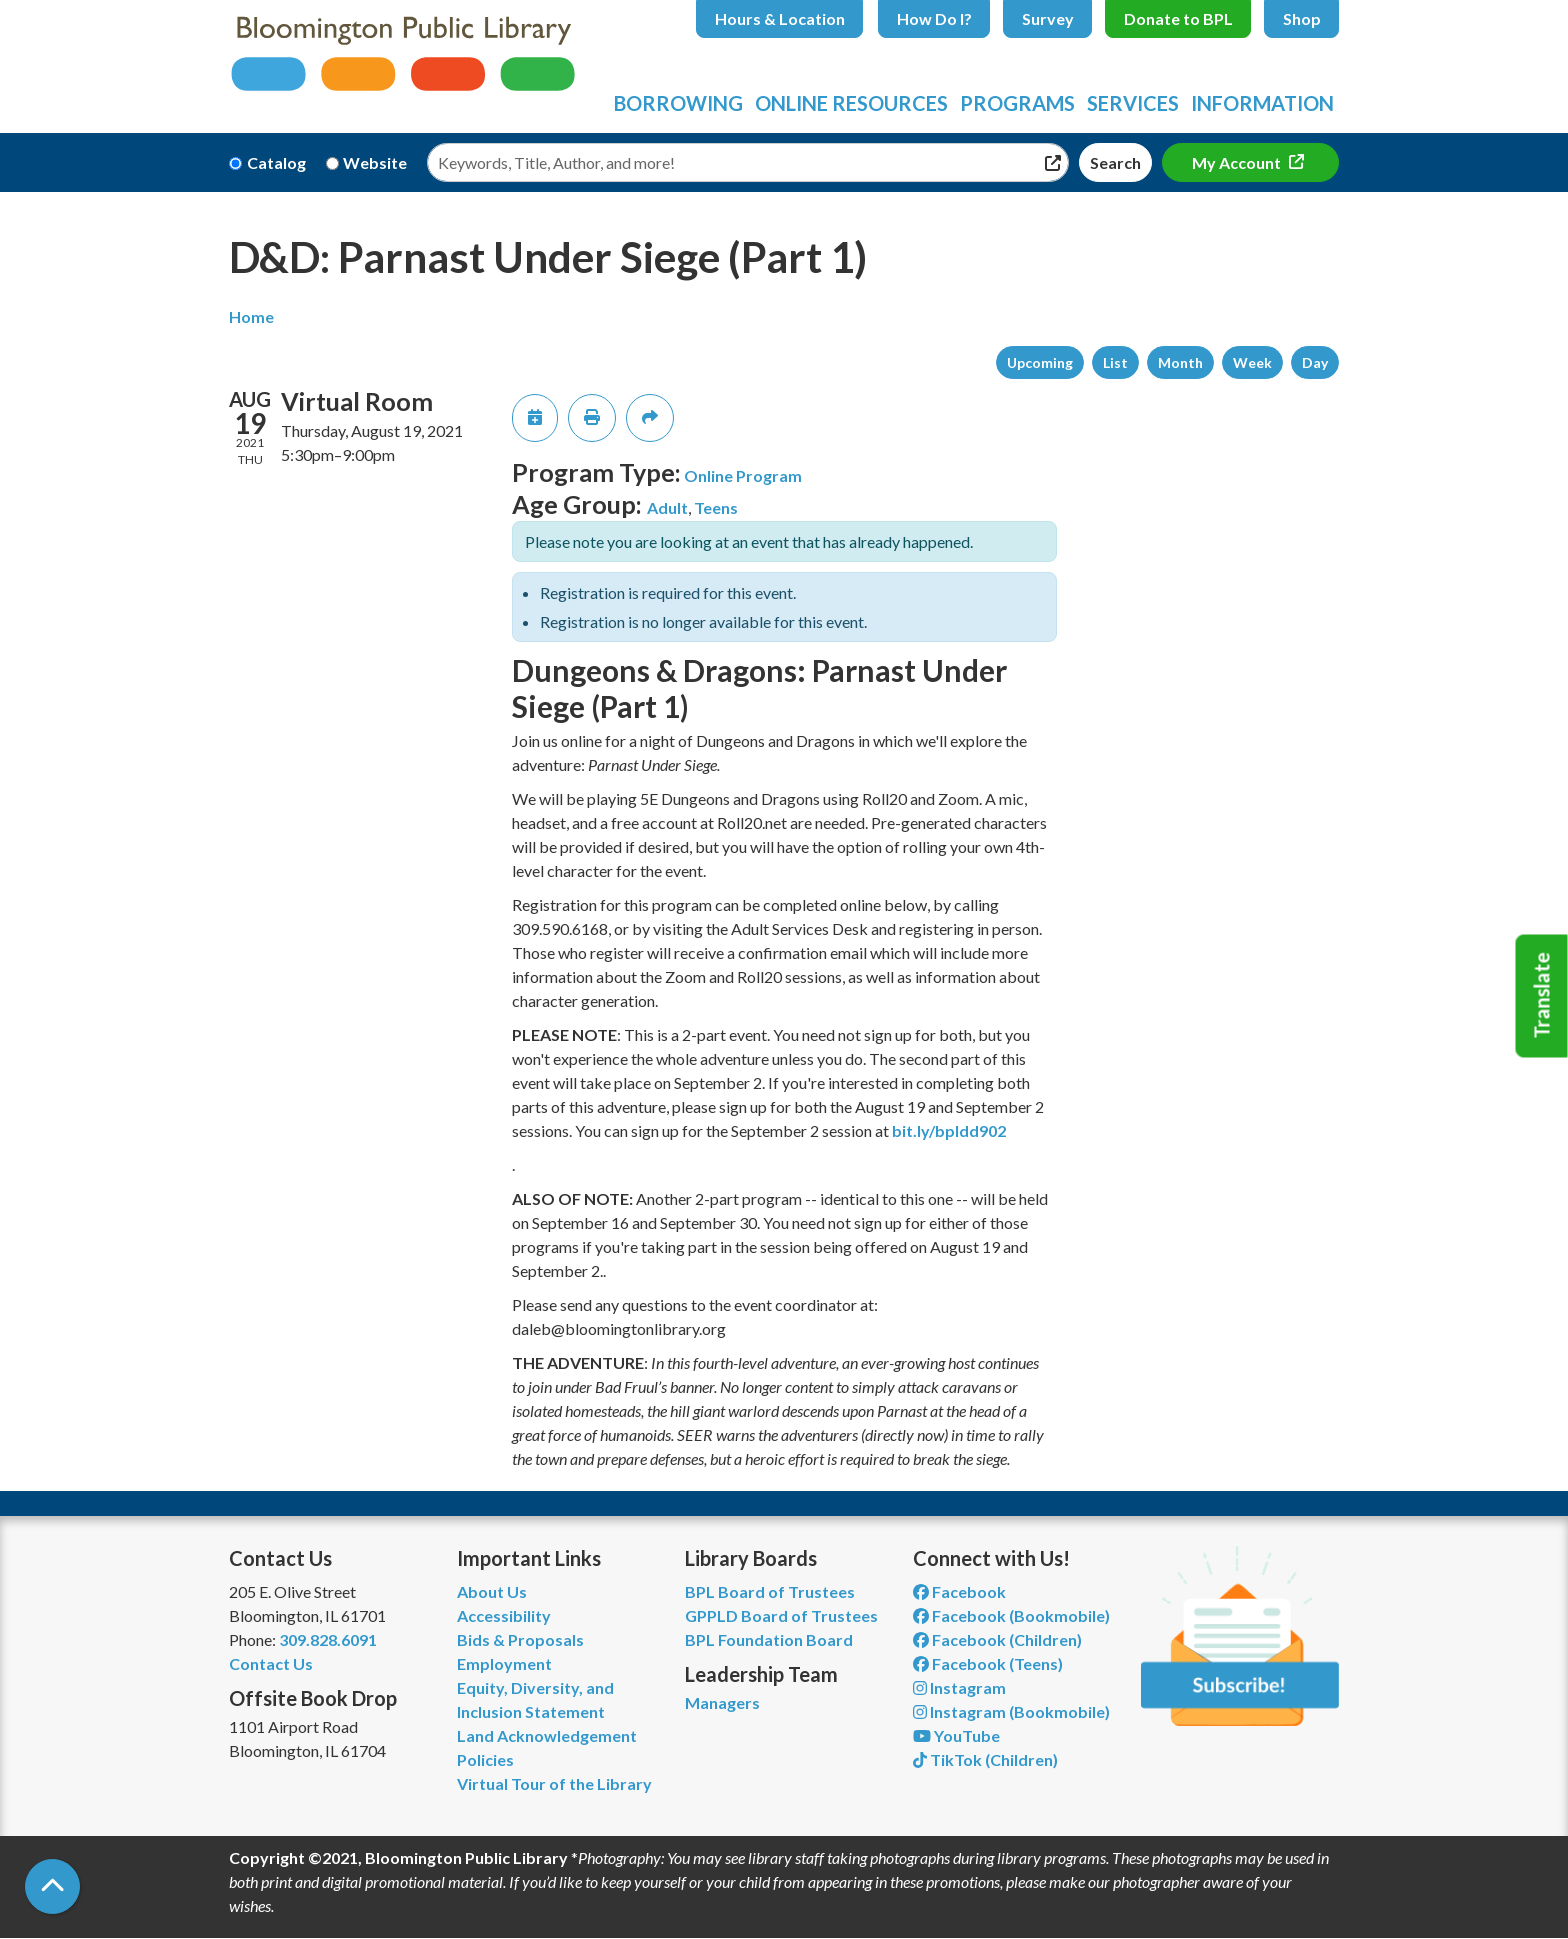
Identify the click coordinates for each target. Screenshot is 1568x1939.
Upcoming (1040, 362)
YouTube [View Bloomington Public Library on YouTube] (956, 1735)
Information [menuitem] (1262, 103)
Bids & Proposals (520, 1639)
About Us (492, 1591)
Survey (1048, 18)
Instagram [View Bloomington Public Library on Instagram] (959, 1687)
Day (1315, 362)
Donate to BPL (1178, 18)
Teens (716, 507)
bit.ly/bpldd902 (949, 1130)
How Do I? (934, 18)
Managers (722, 1702)
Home (251, 316)
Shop (1302, 18)
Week (1252, 362)
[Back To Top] (52, 1886)
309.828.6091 (328, 1639)
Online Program (743, 475)
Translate (1542, 996)
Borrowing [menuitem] (678, 103)
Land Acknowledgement (547, 1735)
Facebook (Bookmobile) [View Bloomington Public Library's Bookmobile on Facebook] (1011, 1615)
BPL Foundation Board (769, 1639)
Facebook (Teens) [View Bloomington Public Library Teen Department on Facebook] (988, 1663)
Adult (667, 507)
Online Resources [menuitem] (851, 103)
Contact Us (271, 1663)
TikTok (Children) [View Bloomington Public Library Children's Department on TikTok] (985, 1759)
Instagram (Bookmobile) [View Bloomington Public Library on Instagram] (1011, 1711)
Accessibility (504, 1615)
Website (375, 162)
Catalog (276, 162)
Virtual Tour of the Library (554, 1783)
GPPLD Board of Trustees (781, 1615)
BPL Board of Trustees (770, 1591)
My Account (1238, 162)
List (1115, 362)
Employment (504, 1663)
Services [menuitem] (1133, 103)
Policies (485, 1759)
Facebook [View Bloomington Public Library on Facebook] (959, 1591)
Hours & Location (780, 18)
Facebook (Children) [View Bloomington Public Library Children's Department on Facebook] (997, 1639)
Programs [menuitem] (1017, 103)
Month (1180, 362)
